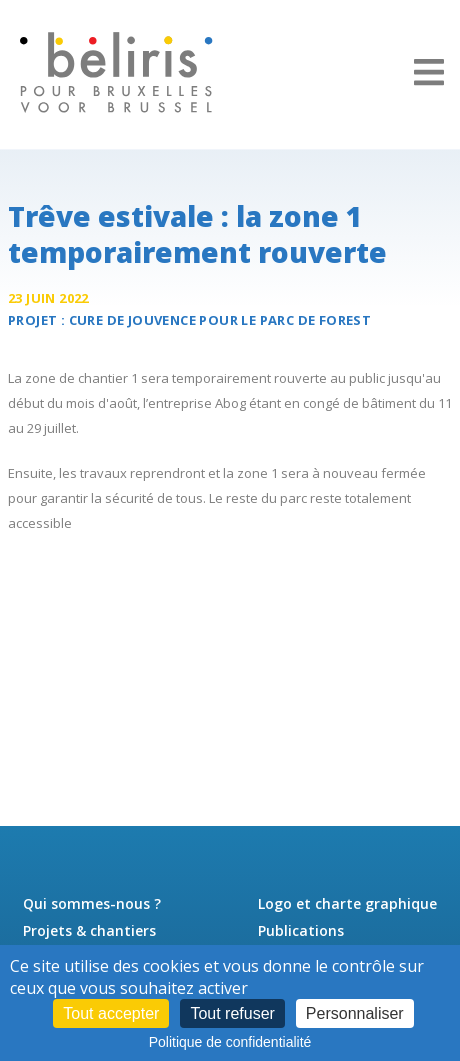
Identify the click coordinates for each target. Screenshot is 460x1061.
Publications (301, 930)
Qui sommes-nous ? (92, 903)
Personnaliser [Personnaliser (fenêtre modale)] (355, 1013)
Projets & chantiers (89, 930)
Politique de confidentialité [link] (230, 1042)
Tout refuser (232, 1013)
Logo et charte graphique (347, 903)
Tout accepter (111, 1013)
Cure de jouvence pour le (220, 320)
